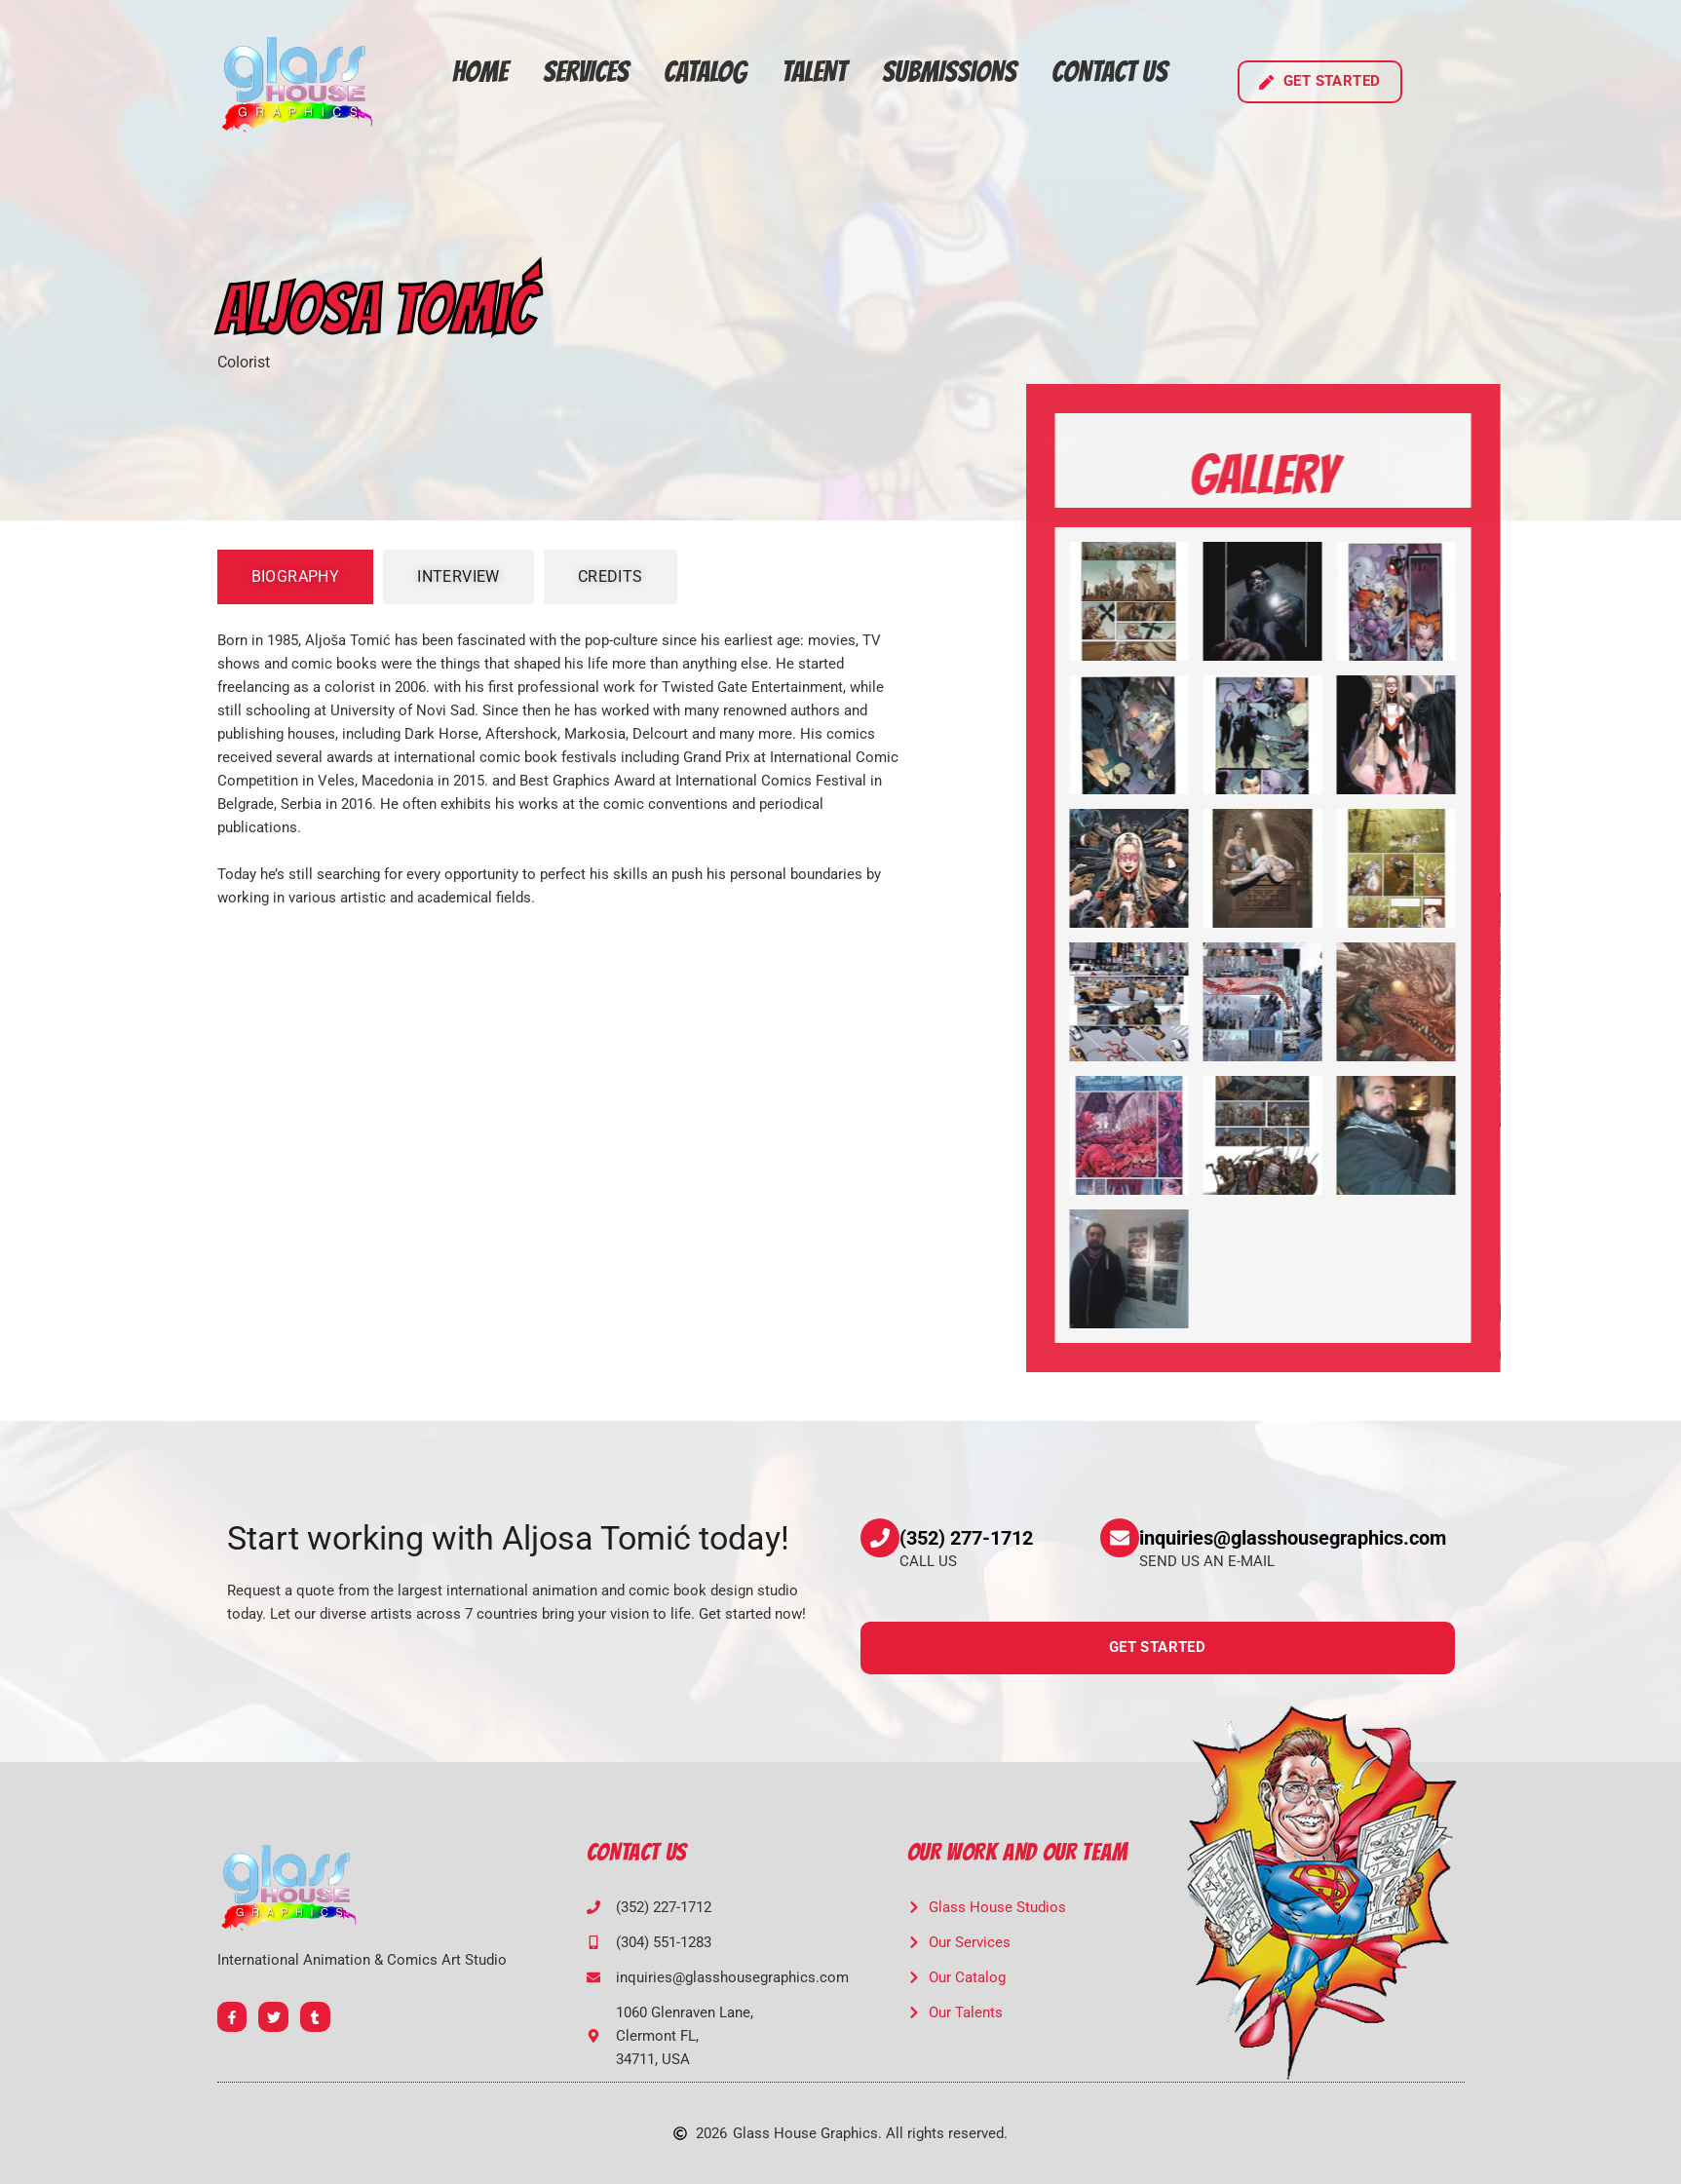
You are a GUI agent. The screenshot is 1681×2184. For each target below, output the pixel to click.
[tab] (295, 577)
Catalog (705, 72)
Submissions (949, 72)
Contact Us (1109, 72)
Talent (814, 72)
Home (480, 72)
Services (586, 72)
